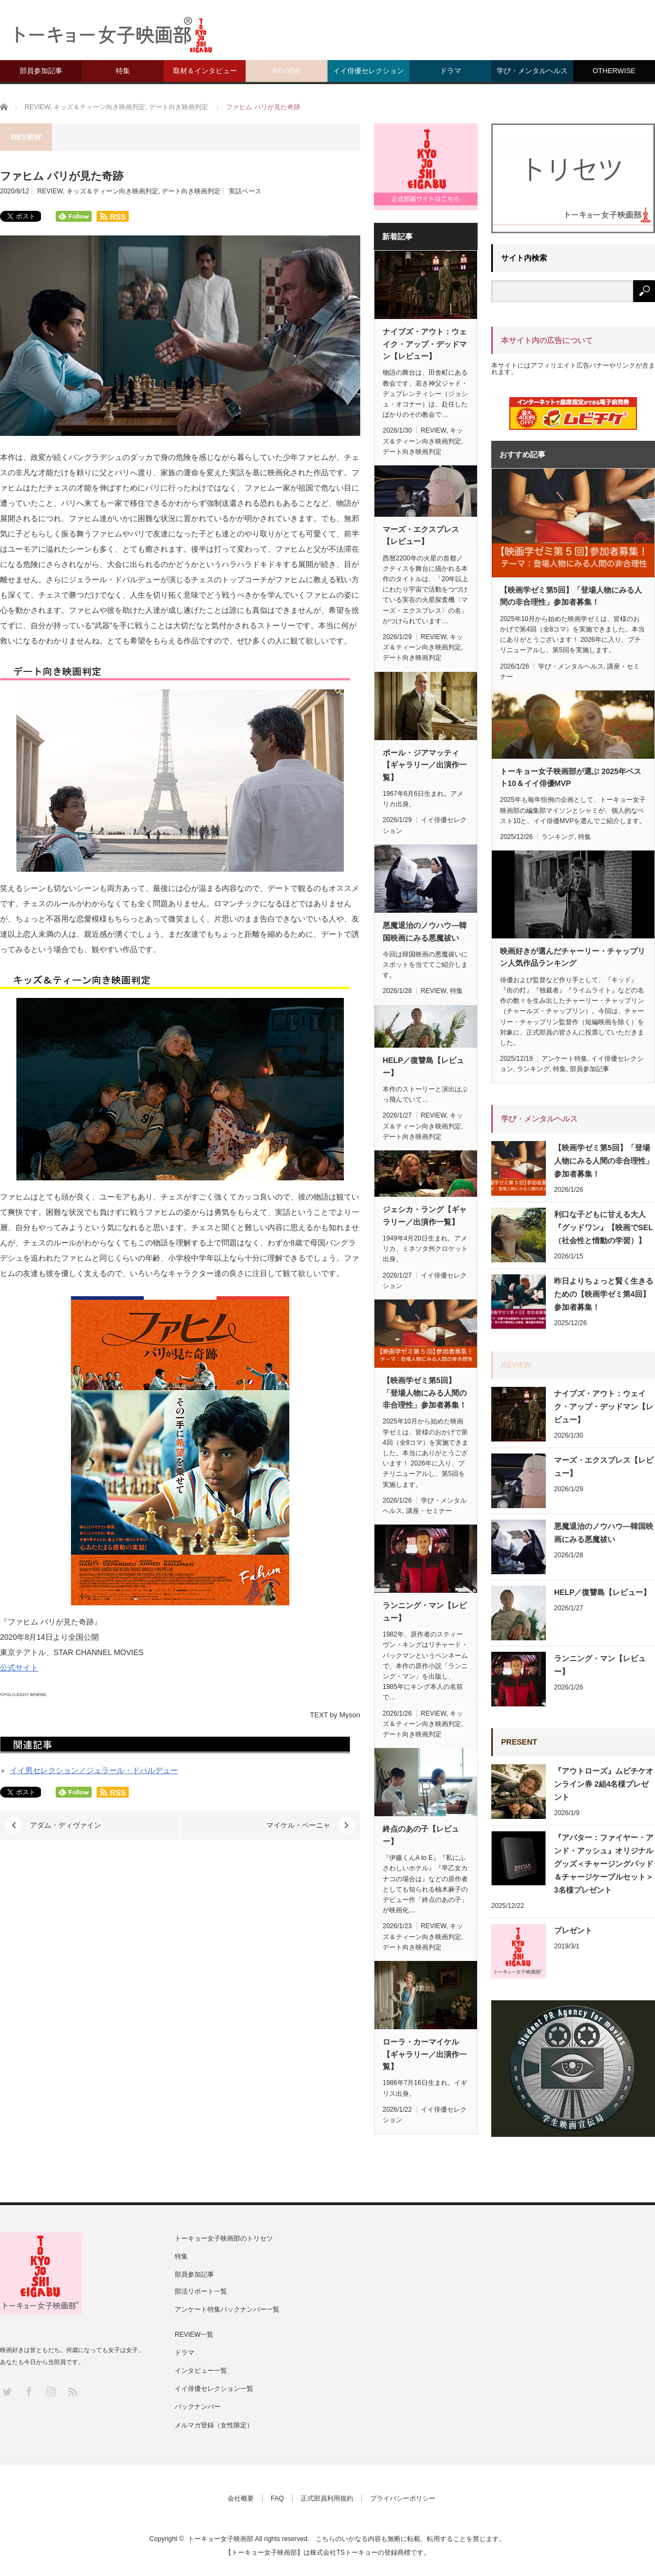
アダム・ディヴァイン (65, 1825)
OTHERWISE (614, 71)
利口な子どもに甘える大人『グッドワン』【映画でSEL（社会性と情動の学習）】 (603, 1227)
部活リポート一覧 (201, 2291)
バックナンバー (198, 2406)
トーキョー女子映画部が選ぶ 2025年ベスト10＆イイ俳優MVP (570, 777)
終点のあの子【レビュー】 (421, 1834)
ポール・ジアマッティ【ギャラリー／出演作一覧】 (425, 765)
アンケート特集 (564, 1058)
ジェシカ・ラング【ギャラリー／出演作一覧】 (425, 1215)
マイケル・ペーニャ (298, 1825)
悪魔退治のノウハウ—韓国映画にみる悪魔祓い (425, 931)
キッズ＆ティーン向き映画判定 (112, 191)
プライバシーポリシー (403, 2498)
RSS (72, 2391)
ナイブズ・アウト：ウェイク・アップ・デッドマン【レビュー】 (425, 344)
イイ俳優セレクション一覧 (214, 2388)
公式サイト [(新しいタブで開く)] (19, 1667)
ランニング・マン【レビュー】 (425, 1611)
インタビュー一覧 (201, 2370)
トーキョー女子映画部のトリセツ (224, 2238)
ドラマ (450, 71)
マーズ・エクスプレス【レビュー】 (421, 535)
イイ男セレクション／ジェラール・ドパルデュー (94, 1770)
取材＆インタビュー (205, 71)
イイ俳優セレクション (368, 71)
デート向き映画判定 (191, 191)
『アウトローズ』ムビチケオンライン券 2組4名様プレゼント (603, 1783)
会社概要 (241, 2498)
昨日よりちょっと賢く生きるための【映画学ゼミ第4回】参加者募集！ (603, 1294)
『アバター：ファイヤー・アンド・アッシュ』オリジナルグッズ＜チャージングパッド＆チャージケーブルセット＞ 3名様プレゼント (603, 1863)
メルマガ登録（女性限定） (214, 2425)
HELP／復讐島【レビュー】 (423, 1066)
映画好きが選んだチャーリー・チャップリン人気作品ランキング (572, 957)
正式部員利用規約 (327, 2498)
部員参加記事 (41, 71)
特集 (123, 71)
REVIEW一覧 (194, 2334)
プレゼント (573, 1930)
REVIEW (286, 71)
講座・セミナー (429, 1511)
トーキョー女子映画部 (220, 2539)
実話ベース (245, 191)
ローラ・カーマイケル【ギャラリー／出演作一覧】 (425, 2054)
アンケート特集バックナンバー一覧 (227, 2309)
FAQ (277, 2498)
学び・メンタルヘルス (532, 71)
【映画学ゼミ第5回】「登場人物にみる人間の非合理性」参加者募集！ (425, 1392)
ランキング (557, 837)
